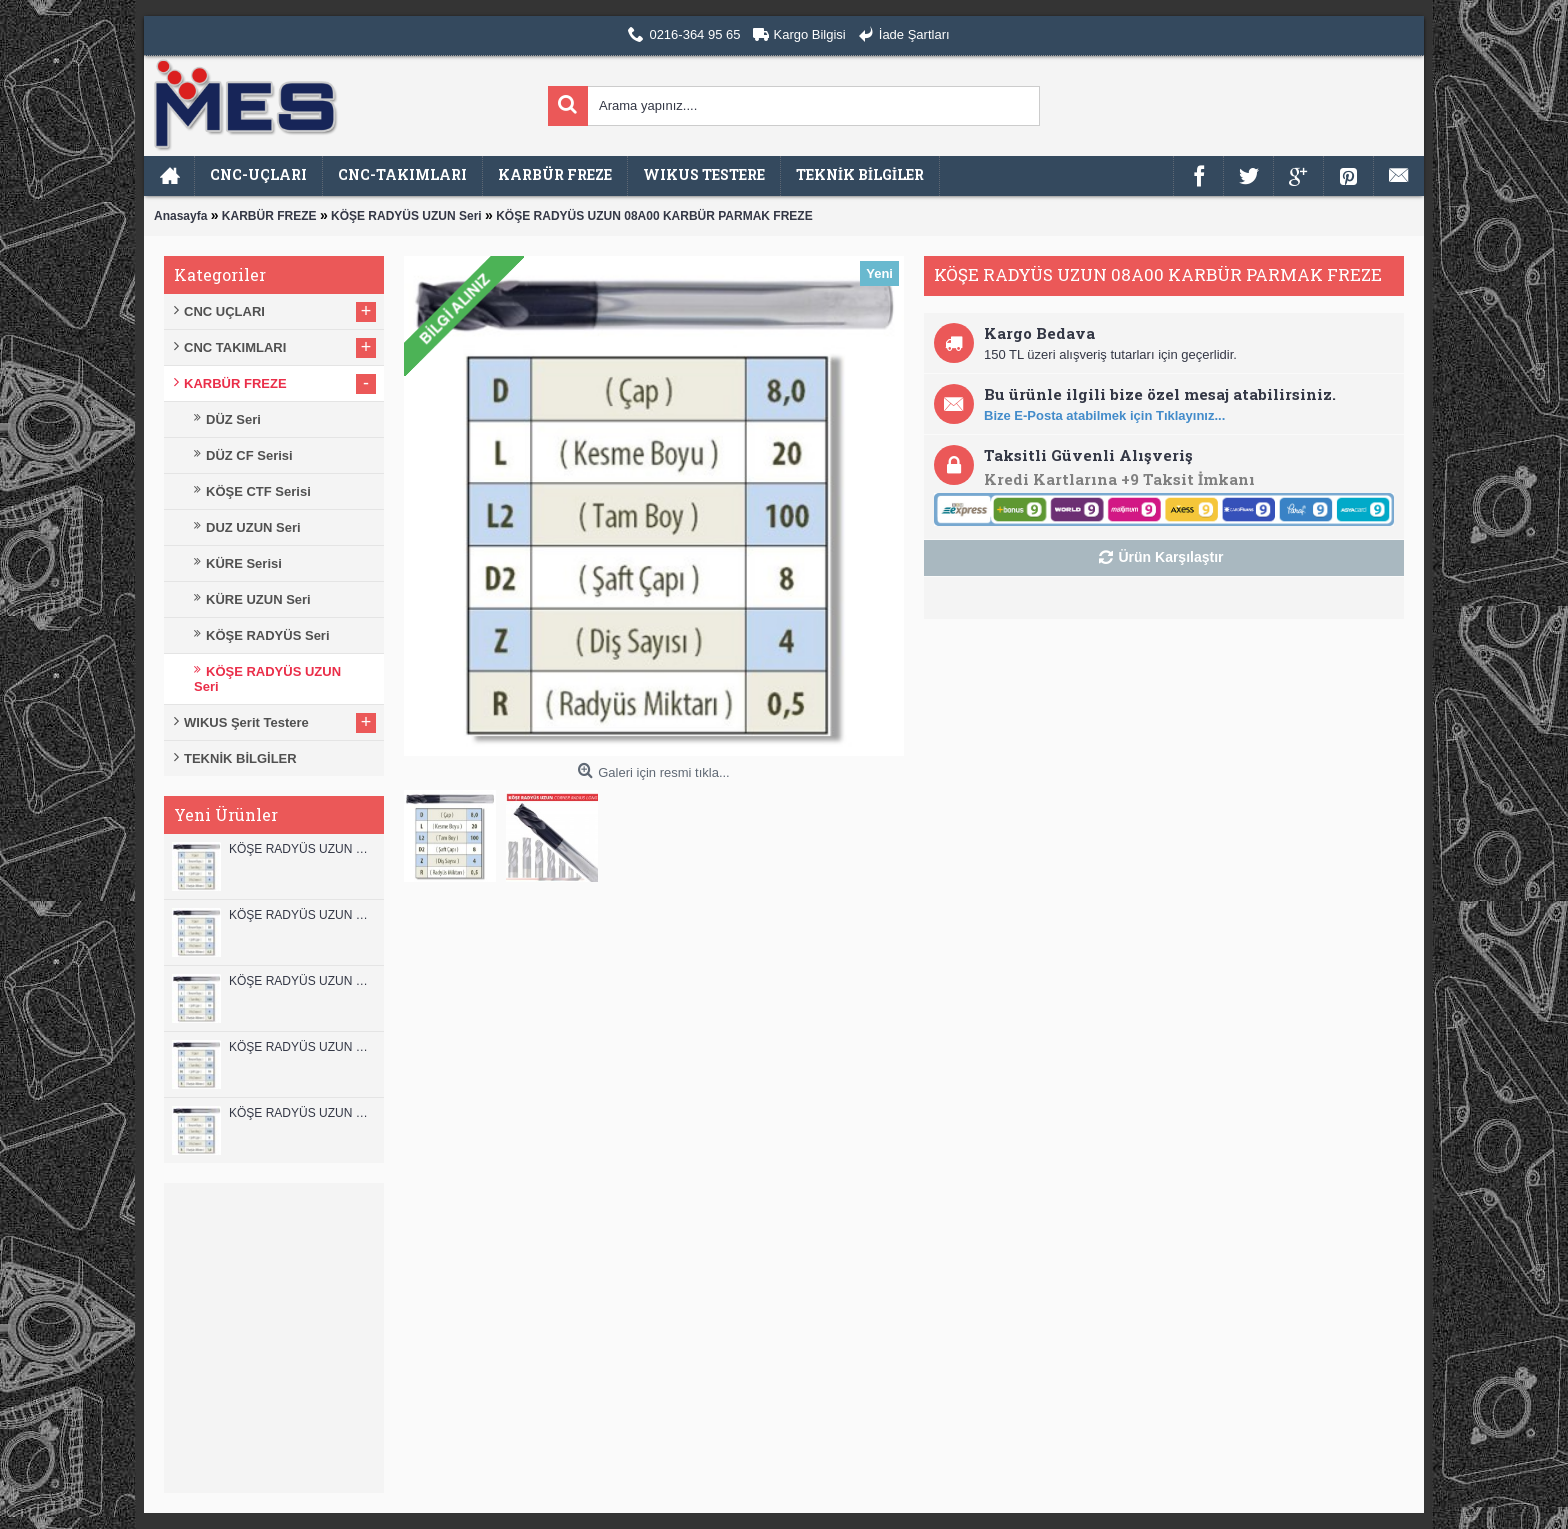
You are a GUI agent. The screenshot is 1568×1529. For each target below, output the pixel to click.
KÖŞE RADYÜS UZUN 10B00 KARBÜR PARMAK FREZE (301, 981)
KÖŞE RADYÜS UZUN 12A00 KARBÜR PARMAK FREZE (301, 915)
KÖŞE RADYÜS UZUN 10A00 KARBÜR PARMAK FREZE (301, 1047)
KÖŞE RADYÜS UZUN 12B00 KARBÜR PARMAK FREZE (301, 849)
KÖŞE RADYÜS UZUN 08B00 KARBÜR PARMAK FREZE (301, 1113)
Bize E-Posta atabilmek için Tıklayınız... (1104, 415)
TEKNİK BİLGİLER (240, 758)
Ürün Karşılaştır (1170, 557)
